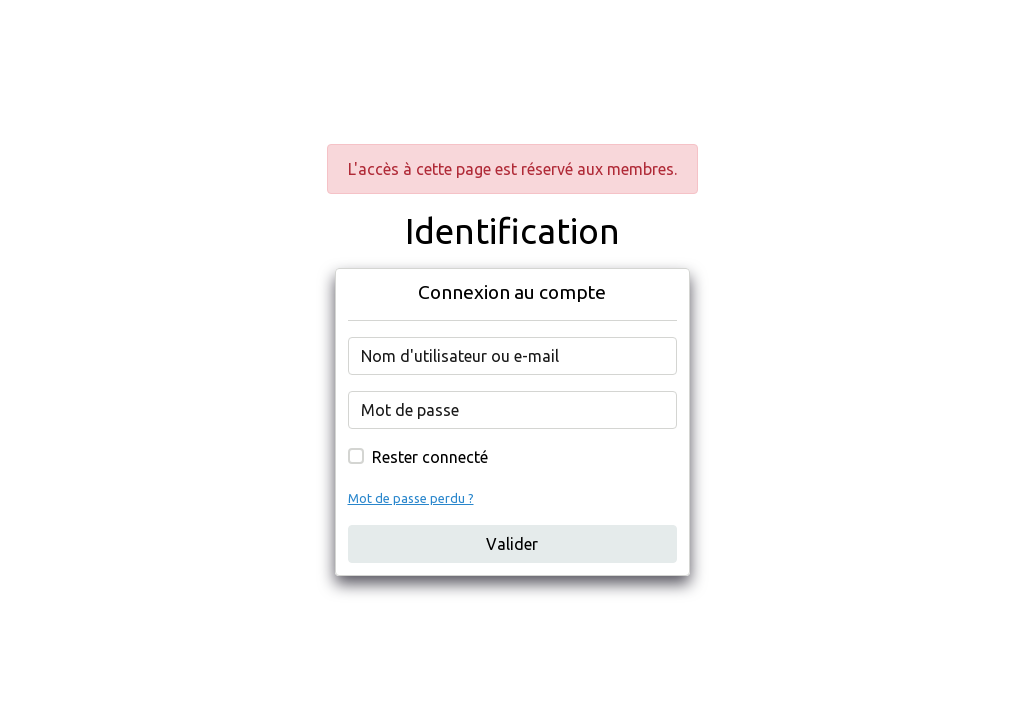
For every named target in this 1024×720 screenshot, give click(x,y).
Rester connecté (430, 457)
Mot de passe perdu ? (411, 498)
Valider (512, 544)
